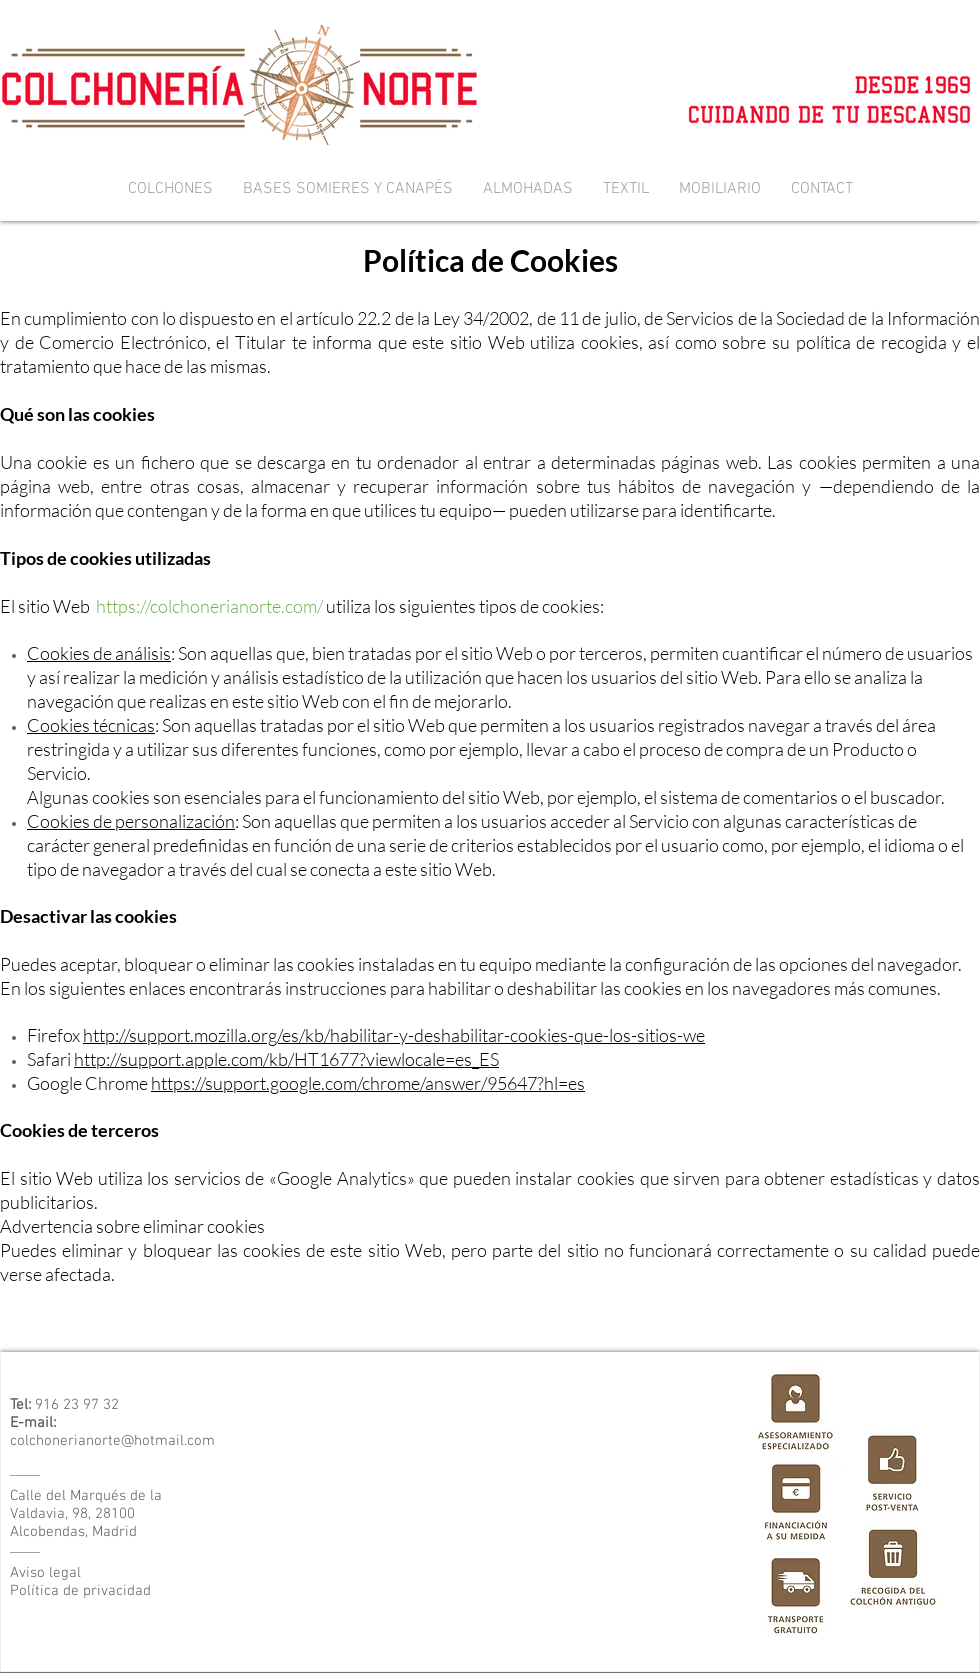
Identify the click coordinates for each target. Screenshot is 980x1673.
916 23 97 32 (77, 1405)
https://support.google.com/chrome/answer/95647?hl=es (368, 1083)
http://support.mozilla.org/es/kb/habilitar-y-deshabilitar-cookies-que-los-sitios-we (394, 1035)
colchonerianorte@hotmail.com (112, 1441)
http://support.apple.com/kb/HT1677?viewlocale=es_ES (286, 1059)
